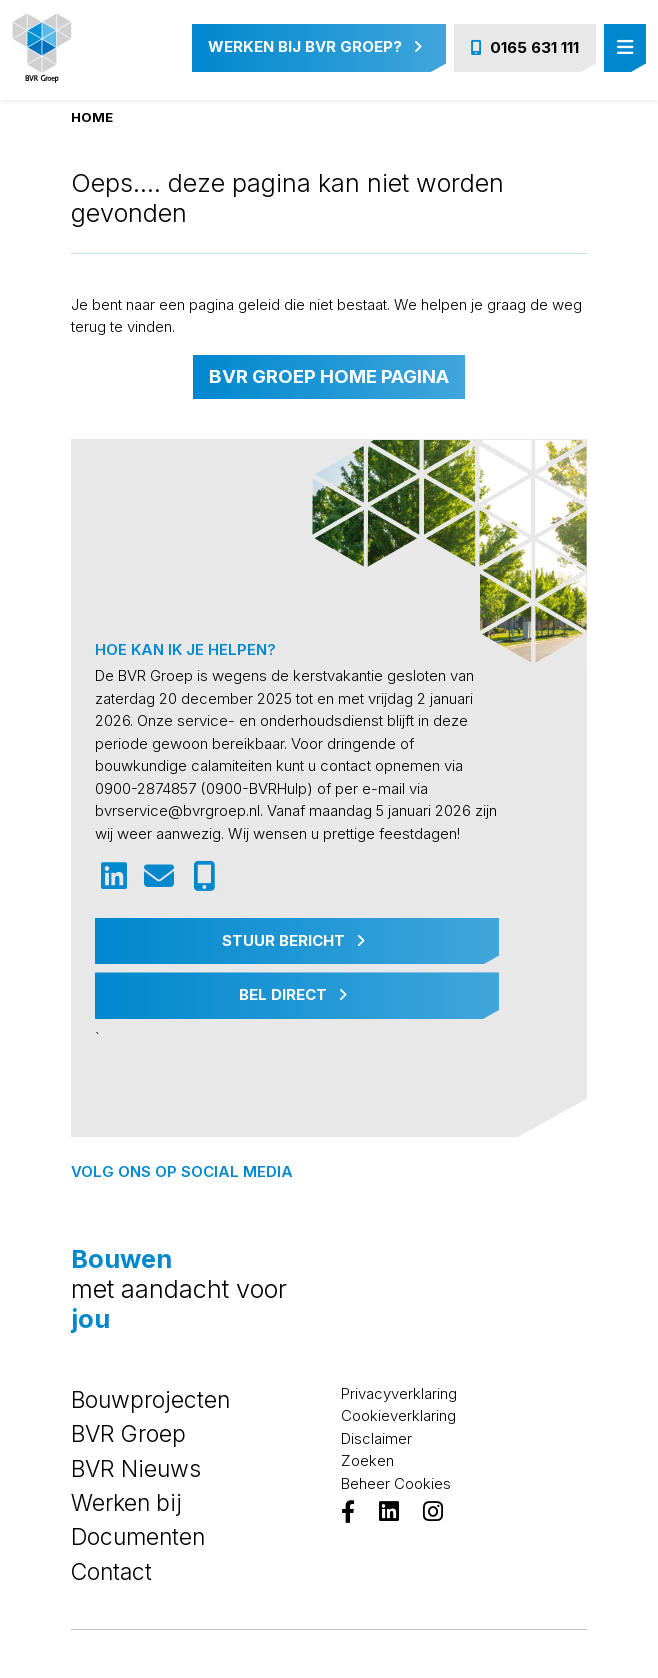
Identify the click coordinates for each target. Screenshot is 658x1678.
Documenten (138, 1537)
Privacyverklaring (399, 1393)
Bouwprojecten (150, 1400)
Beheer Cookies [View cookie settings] (396, 1483)
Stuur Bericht (293, 940)
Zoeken (367, 1460)
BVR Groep (128, 1434)
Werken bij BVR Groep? (315, 46)
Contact (111, 1572)
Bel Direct (293, 994)
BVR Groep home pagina (329, 376)
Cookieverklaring (398, 1415)
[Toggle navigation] (625, 48)
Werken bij (126, 1503)
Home (92, 117)
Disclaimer (376, 1438)
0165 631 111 (525, 47)
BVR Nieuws (136, 1469)
